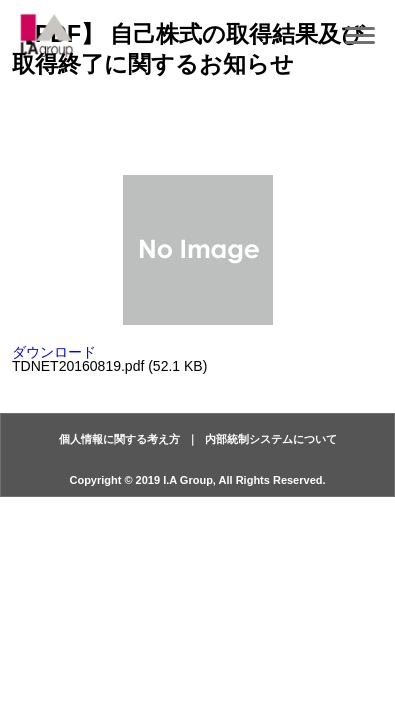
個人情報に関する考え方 (119, 439)
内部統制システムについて (271, 439)
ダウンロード (54, 352)
